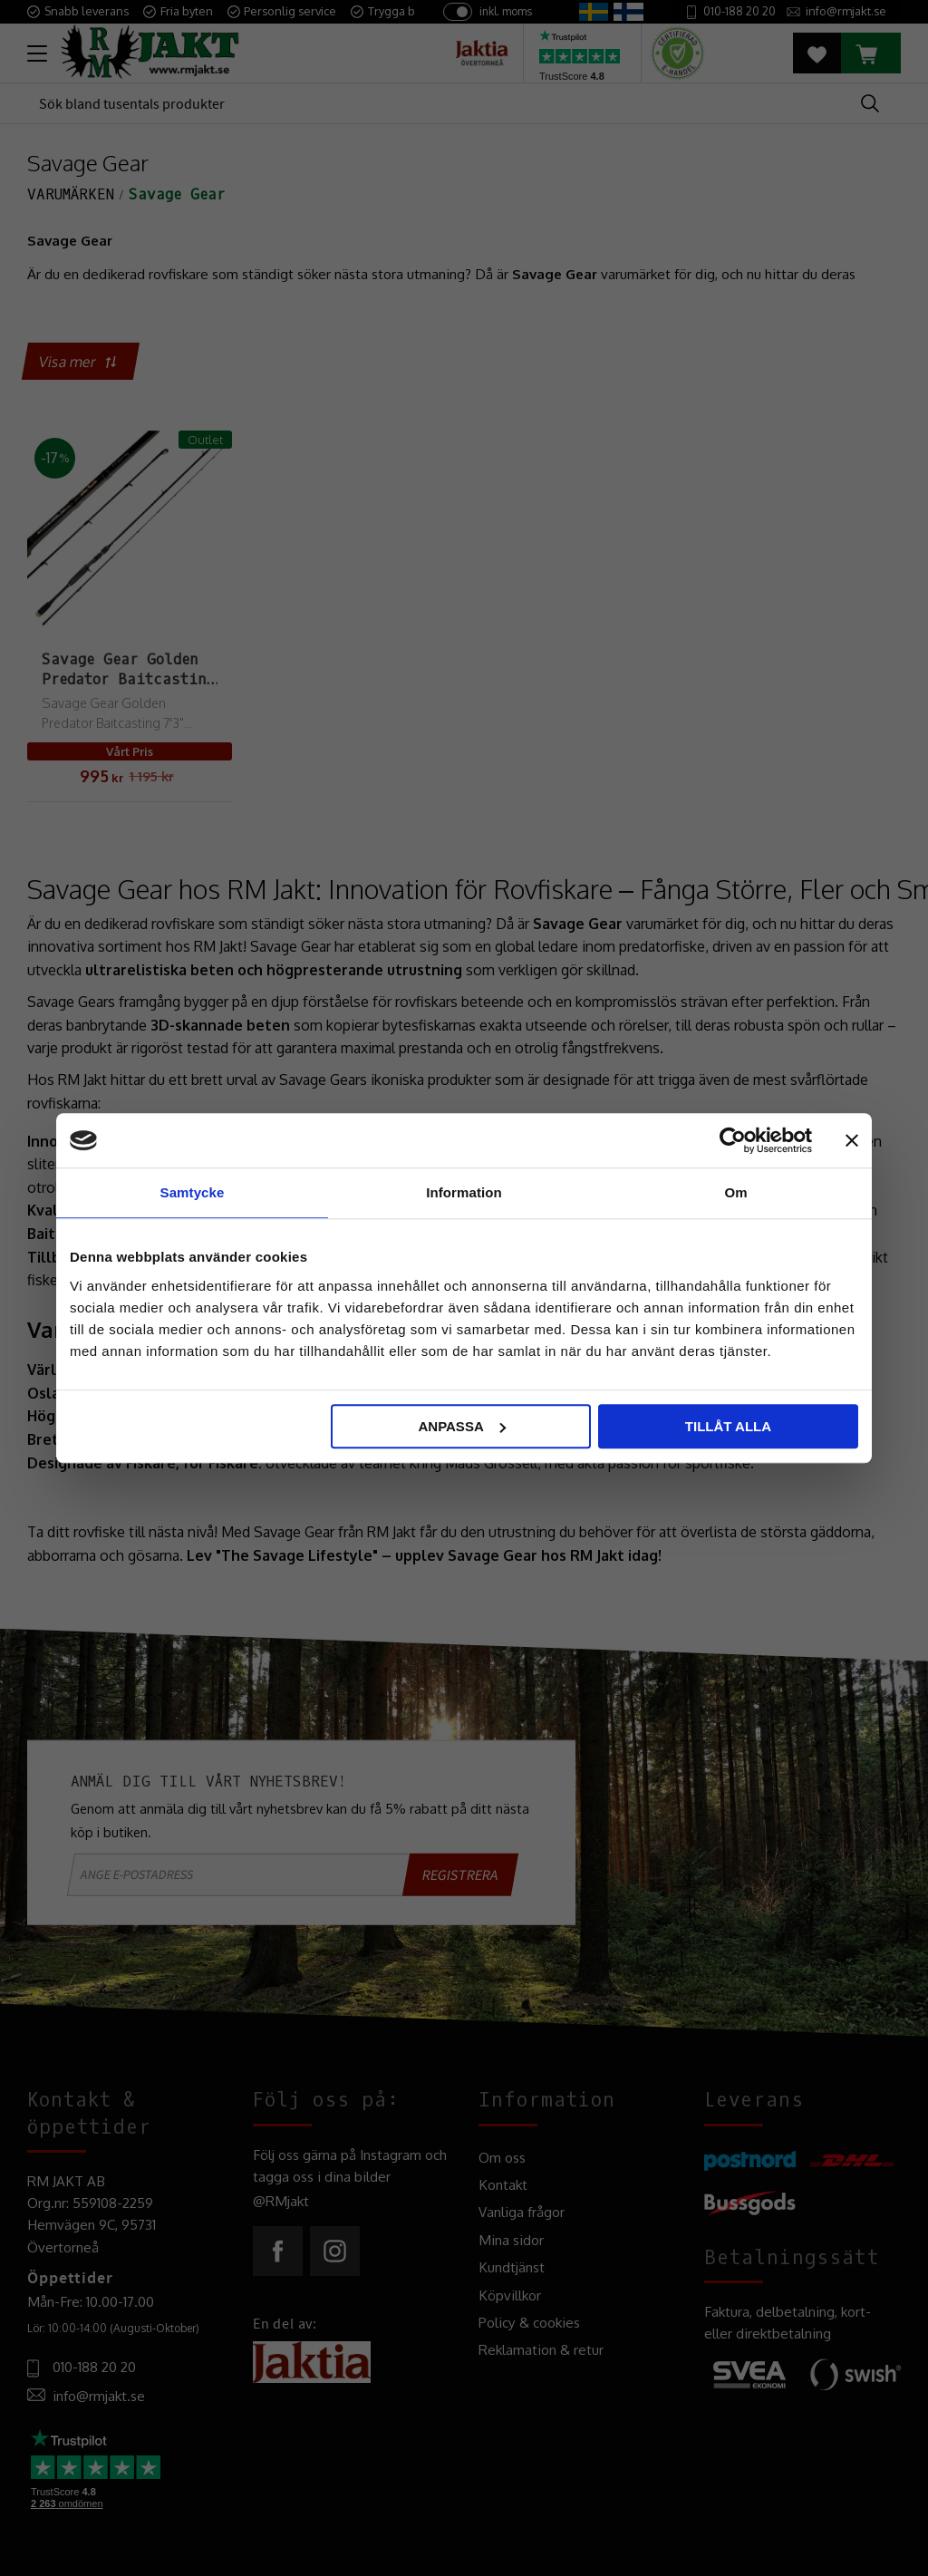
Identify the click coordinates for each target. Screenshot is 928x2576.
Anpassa (461, 1426)
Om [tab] (735, 1192)
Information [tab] (464, 1192)
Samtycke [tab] (192, 1192)
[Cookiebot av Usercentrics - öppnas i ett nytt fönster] (732, 1140)
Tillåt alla (728, 1426)
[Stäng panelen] (852, 1140)
